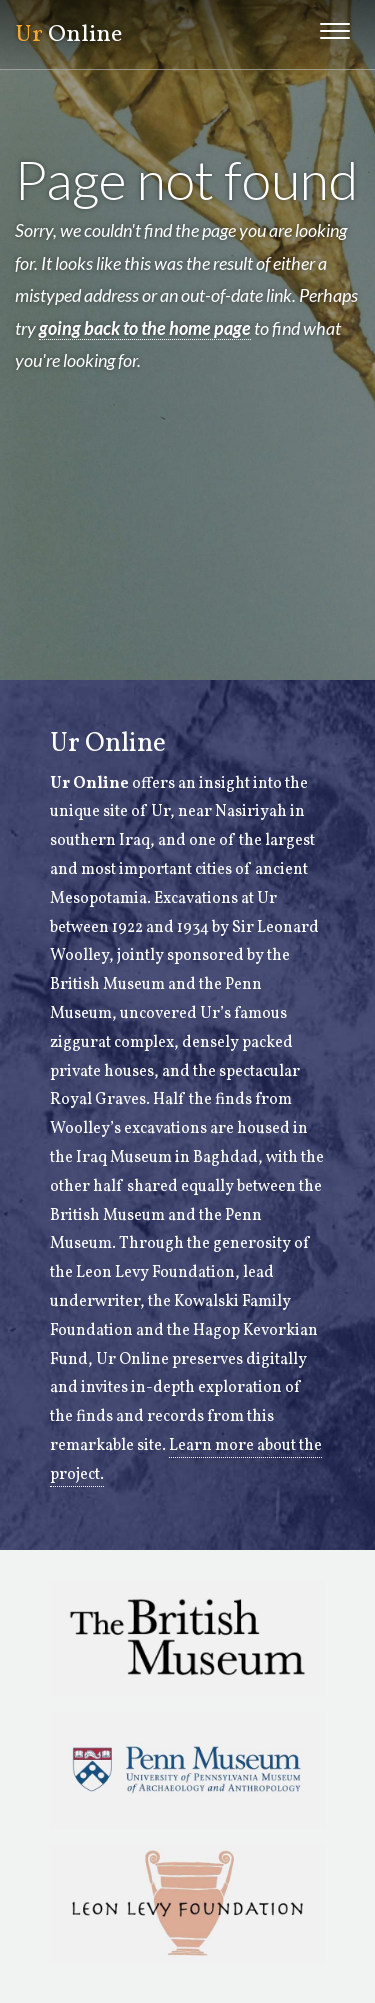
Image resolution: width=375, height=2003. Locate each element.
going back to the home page (145, 328)
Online (68, 35)
